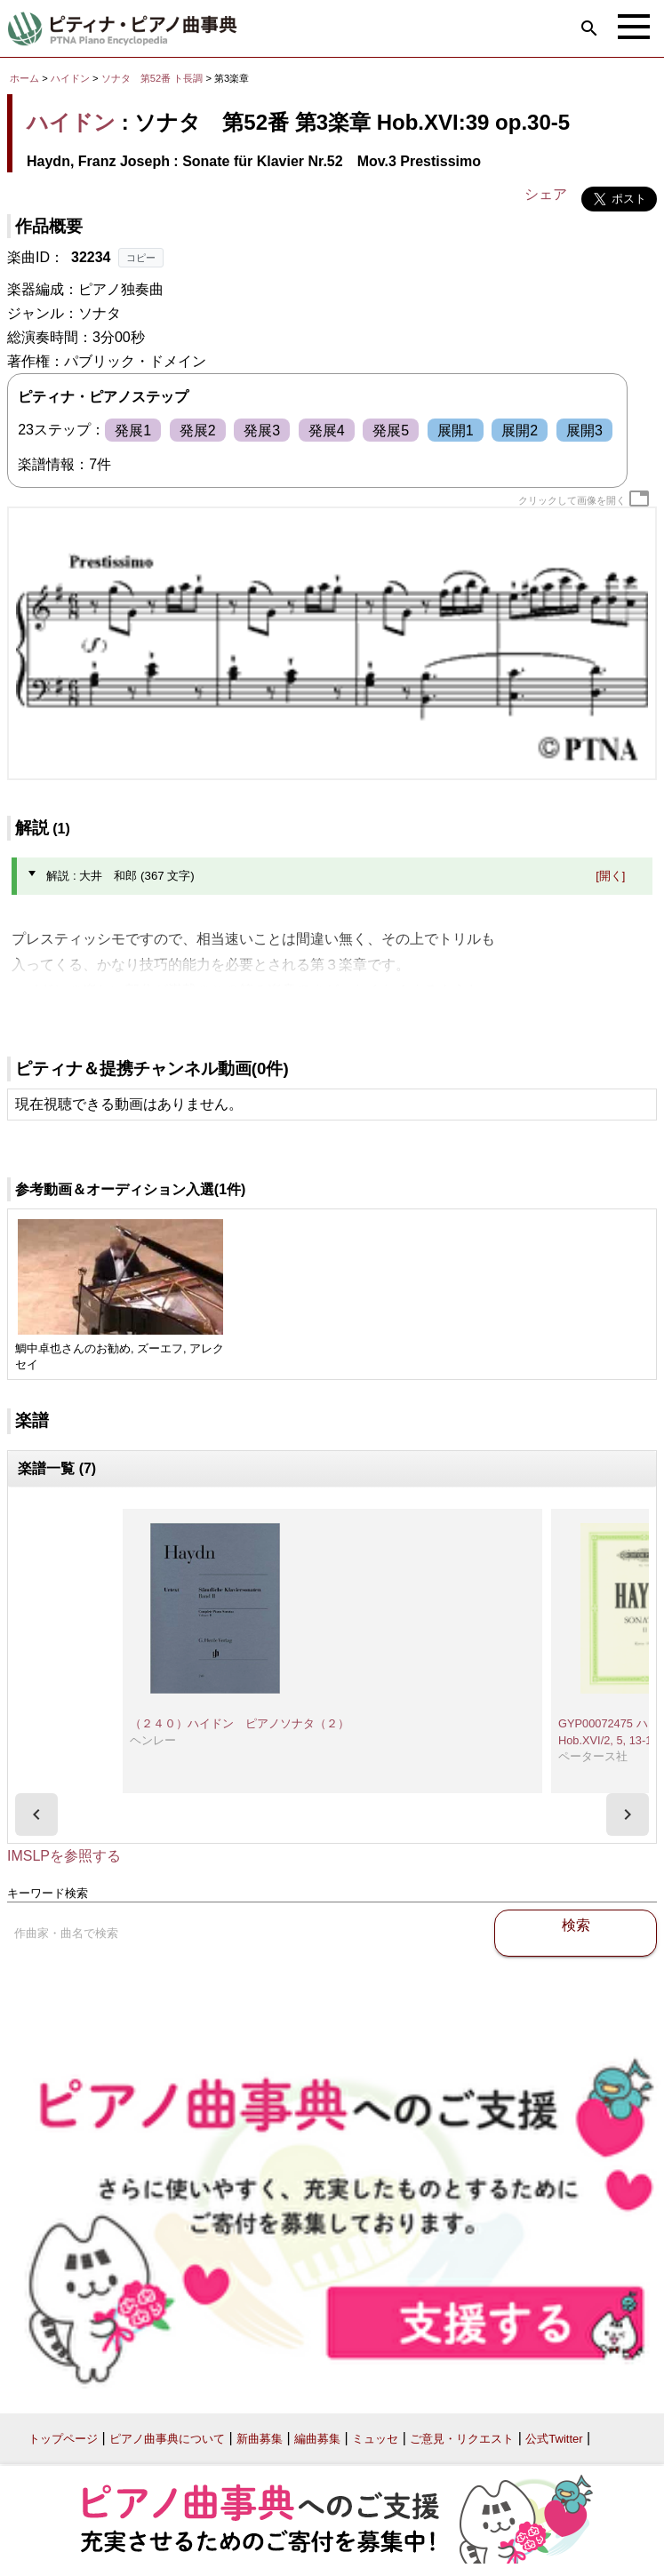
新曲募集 (259, 2438)
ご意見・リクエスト (462, 2438)
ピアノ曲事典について (167, 2438)
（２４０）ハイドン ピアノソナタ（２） (239, 1723)
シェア (545, 194)
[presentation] (36, 1814)
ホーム (24, 78)
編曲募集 (317, 2438)
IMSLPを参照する (64, 1855)
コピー (141, 257)
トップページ (63, 2438)
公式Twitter (553, 2438)
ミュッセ (375, 2438)
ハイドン (70, 78)
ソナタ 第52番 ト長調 (152, 78)
